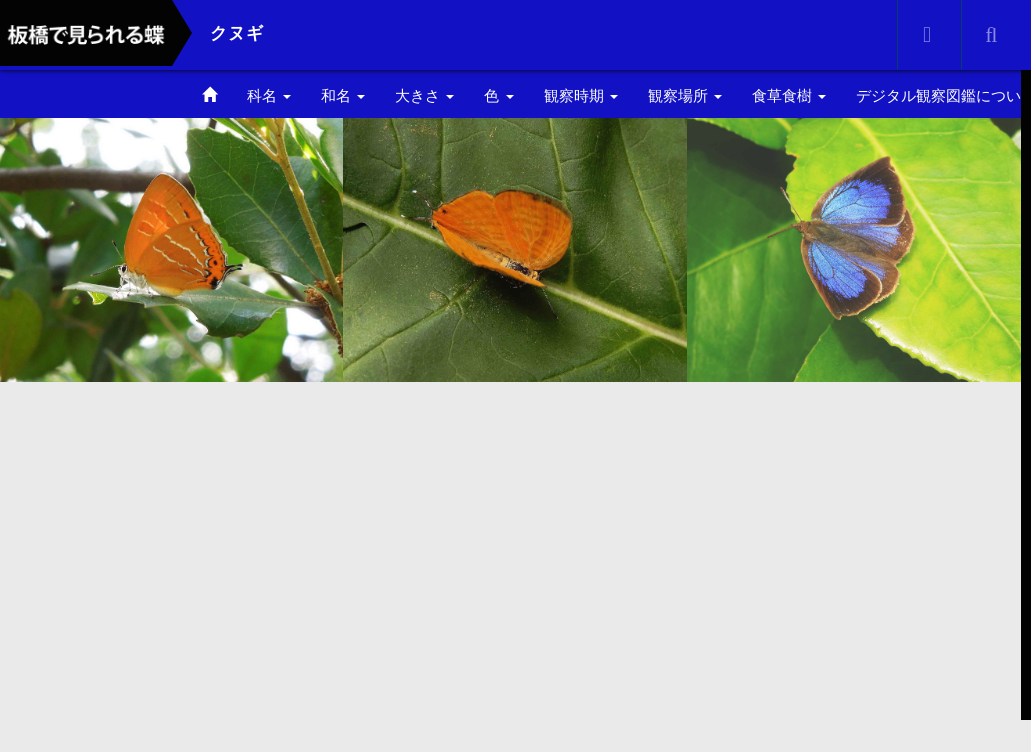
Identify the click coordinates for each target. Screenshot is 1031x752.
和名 (343, 95)
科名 (269, 95)
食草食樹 (789, 95)
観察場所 (685, 95)
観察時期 (581, 95)
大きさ (424, 95)
